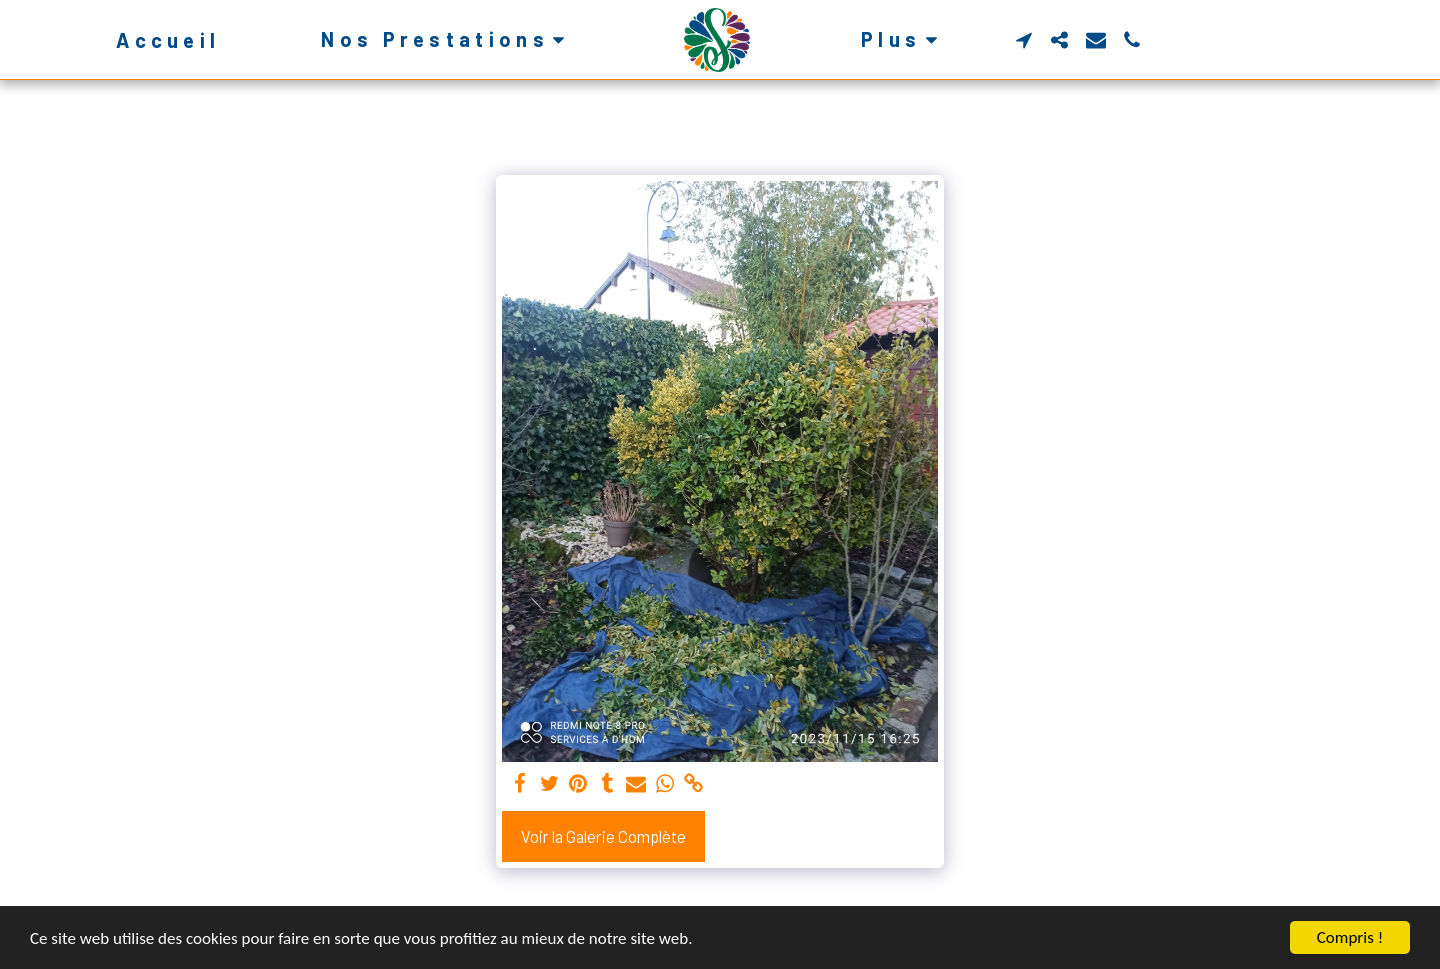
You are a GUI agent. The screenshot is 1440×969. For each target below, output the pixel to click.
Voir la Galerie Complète (603, 836)
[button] (447, 39)
